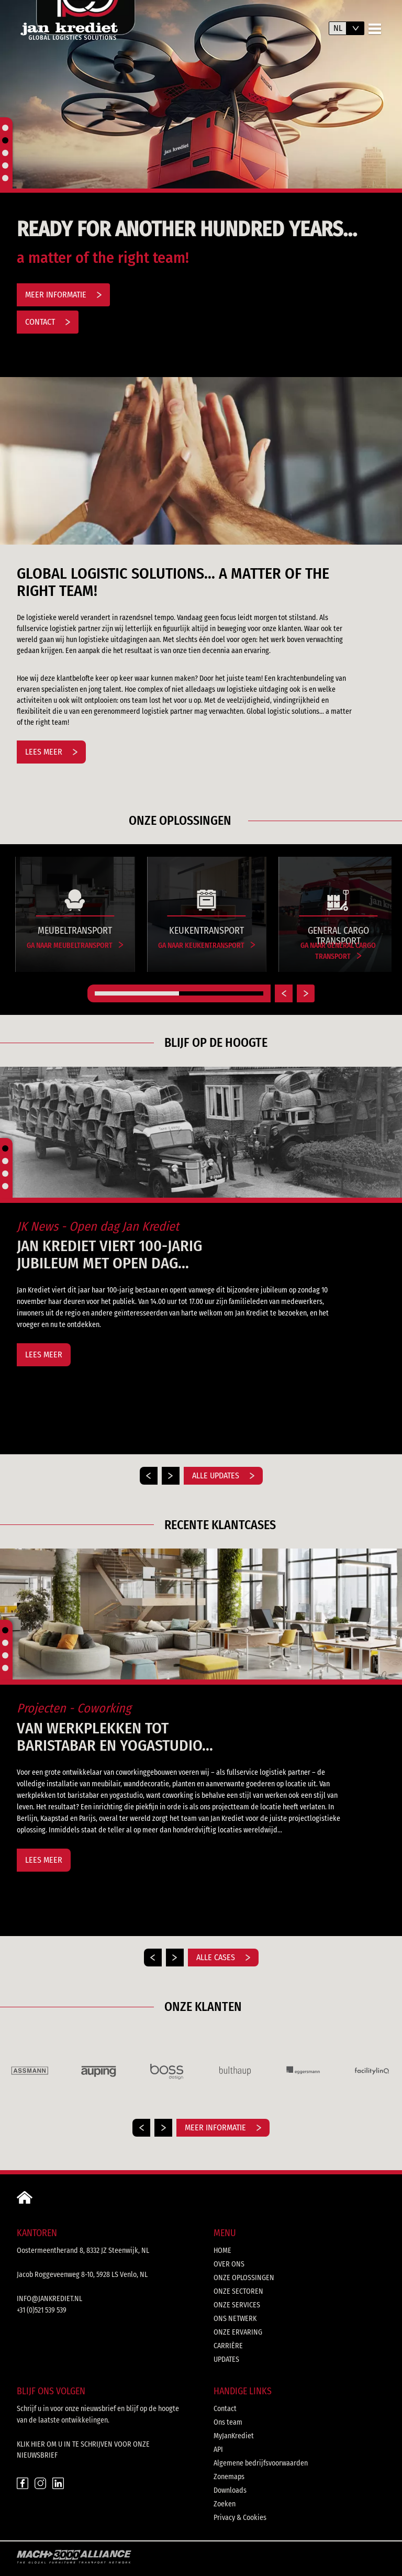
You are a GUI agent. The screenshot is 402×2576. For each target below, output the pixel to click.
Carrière (228, 2345)
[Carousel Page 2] (221, 993)
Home (222, 2250)
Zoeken (225, 2504)
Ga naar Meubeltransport (75, 945)
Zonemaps (229, 2476)
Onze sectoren (238, 2291)
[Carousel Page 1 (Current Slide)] (137, 993)
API (218, 2449)
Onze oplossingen (244, 2277)
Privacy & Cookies (240, 2517)
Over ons (229, 2264)
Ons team (228, 2422)
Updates (226, 2359)
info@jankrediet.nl (49, 2298)
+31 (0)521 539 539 (41, 2310)
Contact (47, 322)
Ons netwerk (235, 2318)
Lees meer (51, 752)
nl (337, 28)
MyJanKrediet (234, 2435)
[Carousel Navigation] (201, 2128)
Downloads (230, 2490)
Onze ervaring (238, 2332)
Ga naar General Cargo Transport (338, 951)
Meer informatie (63, 295)
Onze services (237, 2305)
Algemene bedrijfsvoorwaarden (261, 2463)
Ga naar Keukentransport (206, 945)
